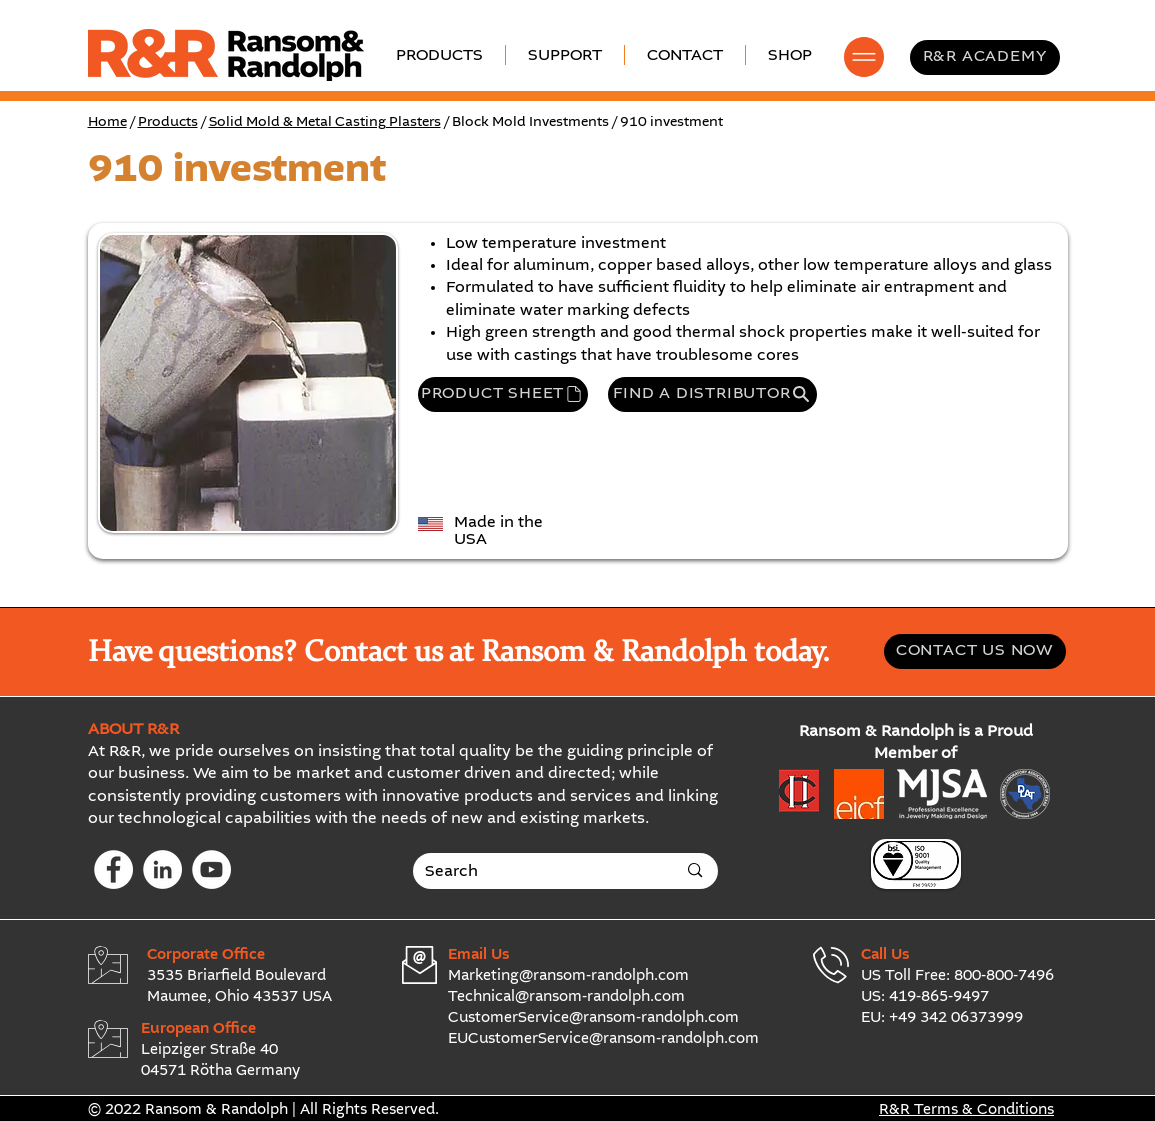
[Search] (536, 872)
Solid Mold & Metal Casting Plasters (325, 122)
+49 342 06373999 (956, 1018)
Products (168, 122)
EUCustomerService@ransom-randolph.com (603, 1039)
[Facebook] (113, 869)
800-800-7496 (1004, 976)
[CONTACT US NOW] (975, 651)
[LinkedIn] (162, 869)
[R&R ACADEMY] (985, 57)
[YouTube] (211, 869)
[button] (565, 55)
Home (107, 122)
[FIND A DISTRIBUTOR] (712, 394)
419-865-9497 (939, 997)
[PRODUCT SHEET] (503, 394)
